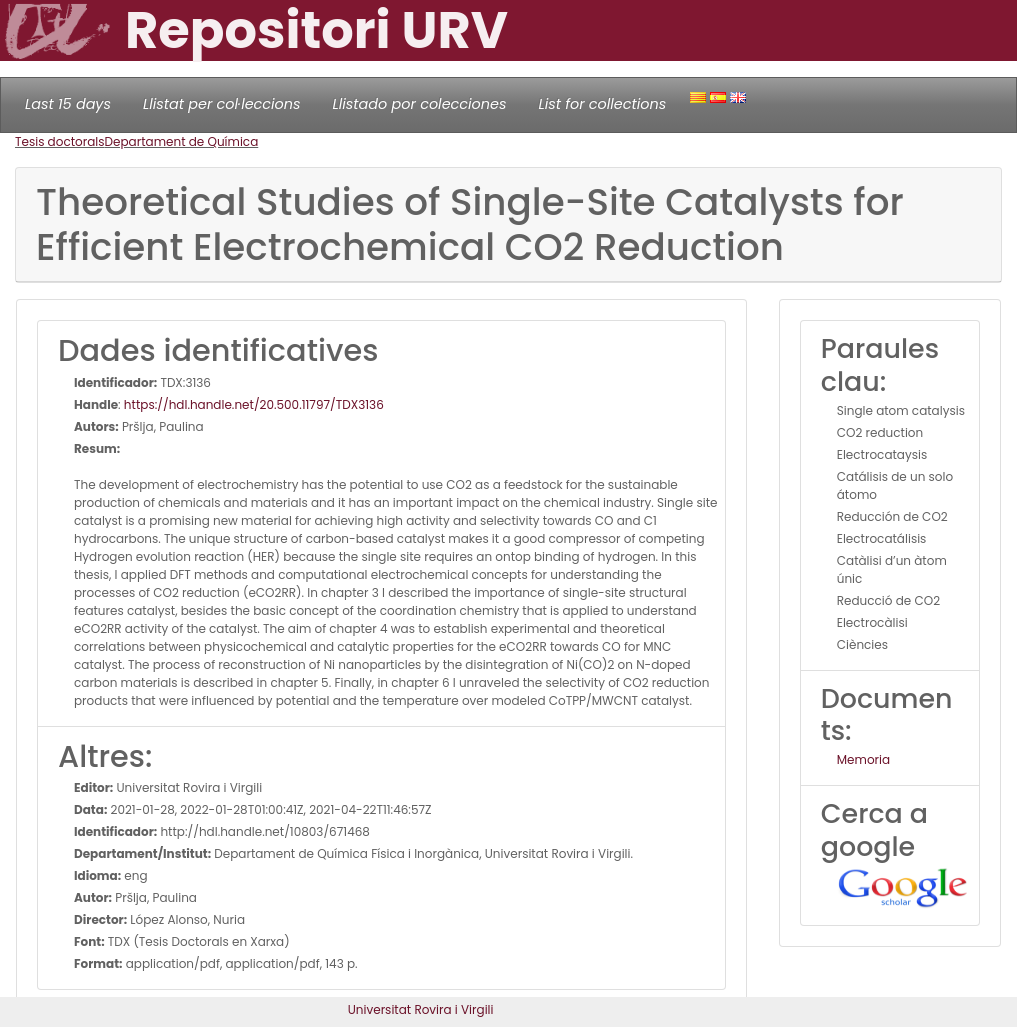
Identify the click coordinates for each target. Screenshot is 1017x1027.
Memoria (863, 759)
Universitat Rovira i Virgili (421, 1009)
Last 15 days (68, 104)
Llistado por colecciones (420, 104)
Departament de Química (182, 141)
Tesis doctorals (60, 141)
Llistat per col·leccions (222, 104)
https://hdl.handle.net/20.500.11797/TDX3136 (254, 404)
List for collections (602, 104)
